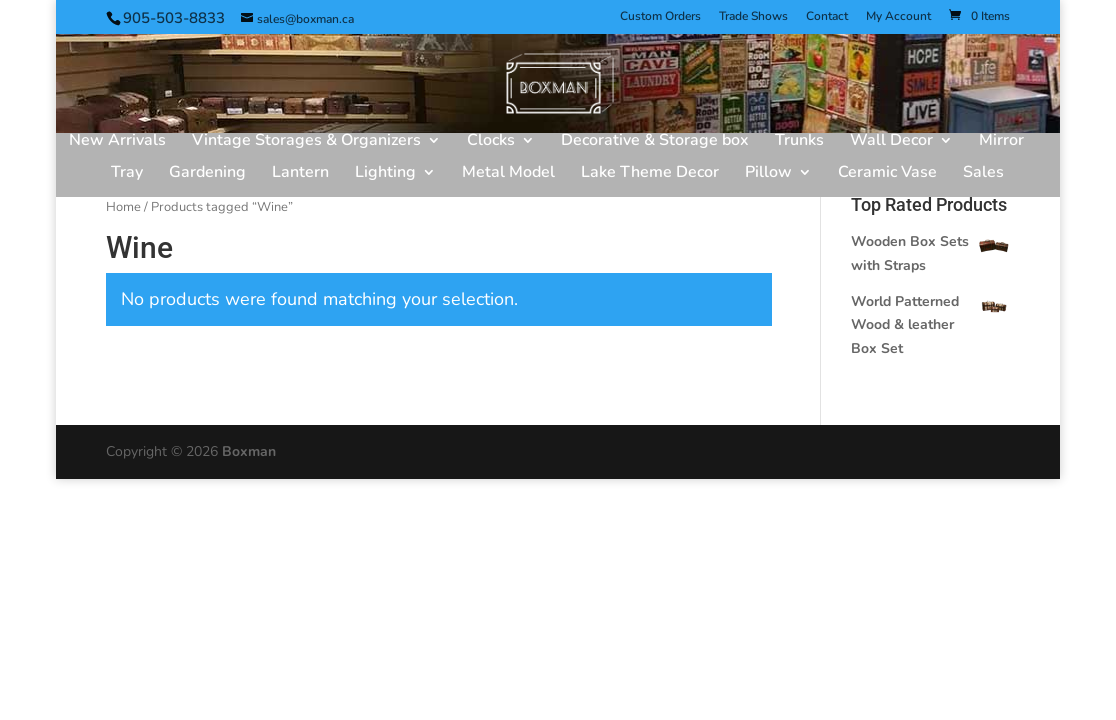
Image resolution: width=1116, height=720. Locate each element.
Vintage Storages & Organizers (306, 142)
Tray (127, 174)
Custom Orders (660, 17)
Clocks (491, 142)
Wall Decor (891, 142)
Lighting (385, 174)
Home (123, 207)
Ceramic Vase (887, 174)
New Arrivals (117, 142)
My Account (898, 17)
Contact (827, 17)
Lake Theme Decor (650, 174)
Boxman (249, 451)
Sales (983, 174)
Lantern (300, 174)
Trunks (799, 142)
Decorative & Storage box (655, 142)
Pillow (768, 174)
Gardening (207, 174)
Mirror (1001, 142)
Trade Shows (753, 17)
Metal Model (508, 174)
